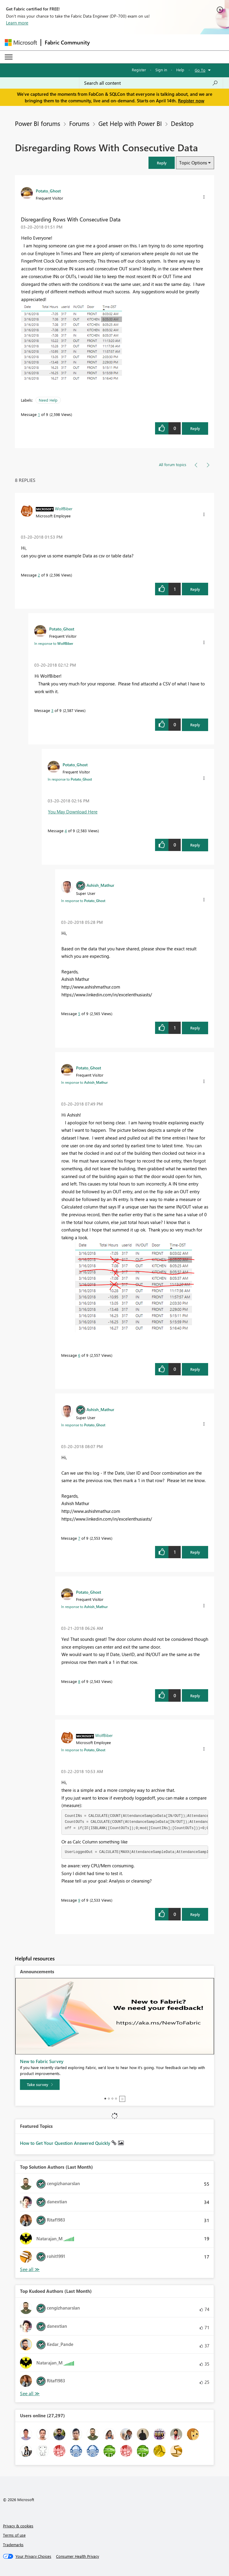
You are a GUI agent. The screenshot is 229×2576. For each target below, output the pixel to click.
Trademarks (13, 2544)
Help (180, 69)
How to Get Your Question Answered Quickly (66, 2143)
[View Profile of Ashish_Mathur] (100, 885)
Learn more (17, 23)
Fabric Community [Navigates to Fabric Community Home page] (67, 42)
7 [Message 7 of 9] (79, 1538)
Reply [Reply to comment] (195, 589)
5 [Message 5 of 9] (79, 1013)
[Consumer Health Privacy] (77, 2556)
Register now (191, 101)
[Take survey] (40, 2084)
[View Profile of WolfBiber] (63, 508)
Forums (79, 123)
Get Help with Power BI (130, 123)
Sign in (161, 69)
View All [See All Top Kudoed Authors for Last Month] (30, 2393)
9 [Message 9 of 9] (79, 1900)
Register (139, 69)
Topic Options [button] (193, 163)
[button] (161, 163)
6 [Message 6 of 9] (79, 1355)
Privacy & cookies (18, 2525)
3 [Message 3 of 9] (52, 710)
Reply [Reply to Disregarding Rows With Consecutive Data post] (195, 428)
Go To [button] (200, 70)
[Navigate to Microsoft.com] (21, 42)
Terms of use (14, 2535)
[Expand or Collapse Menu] (8, 57)
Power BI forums (37, 123)
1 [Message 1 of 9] (39, 414)
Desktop (182, 123)
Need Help (48, 400)
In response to (53, 643)
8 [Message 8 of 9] (79, 1681)
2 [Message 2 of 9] (39, 574)
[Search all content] (151, 83)
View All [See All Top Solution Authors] (30, 2269)
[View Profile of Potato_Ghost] (48, 191)
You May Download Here (73, 812)
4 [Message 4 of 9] (66, 830)
